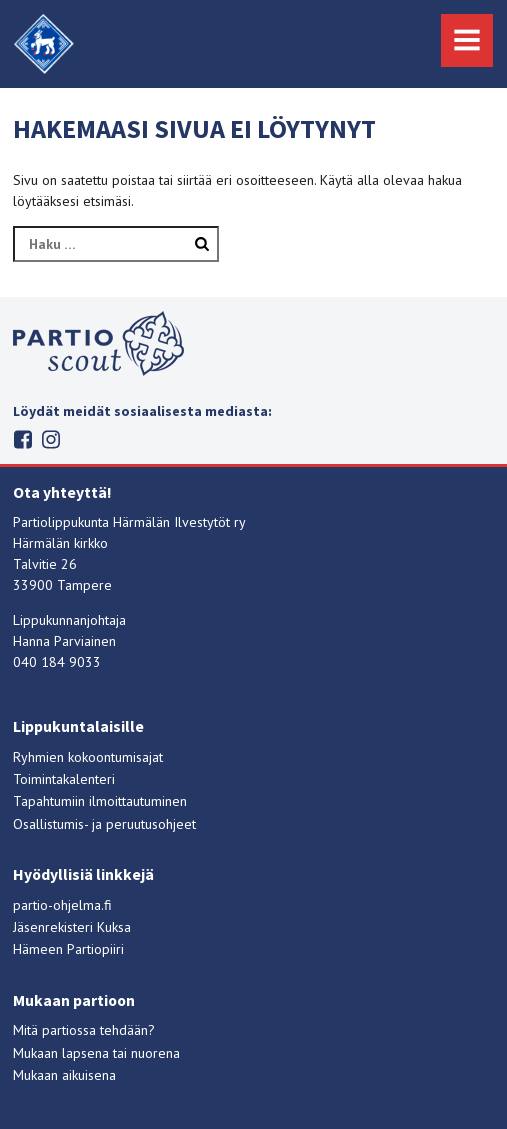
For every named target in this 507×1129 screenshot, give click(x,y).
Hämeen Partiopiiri (68, 949)
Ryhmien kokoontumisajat (88, 757)
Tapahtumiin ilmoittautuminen (100, 801)
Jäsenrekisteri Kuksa (72, 927)
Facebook (23, 439)
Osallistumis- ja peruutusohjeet (104, 824)
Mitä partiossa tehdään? (84, 1030)
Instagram (51, 439)
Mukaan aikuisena (64, 1075)
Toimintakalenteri (64, 779)
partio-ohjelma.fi (62, 905)
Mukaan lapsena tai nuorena (96, 1053)
